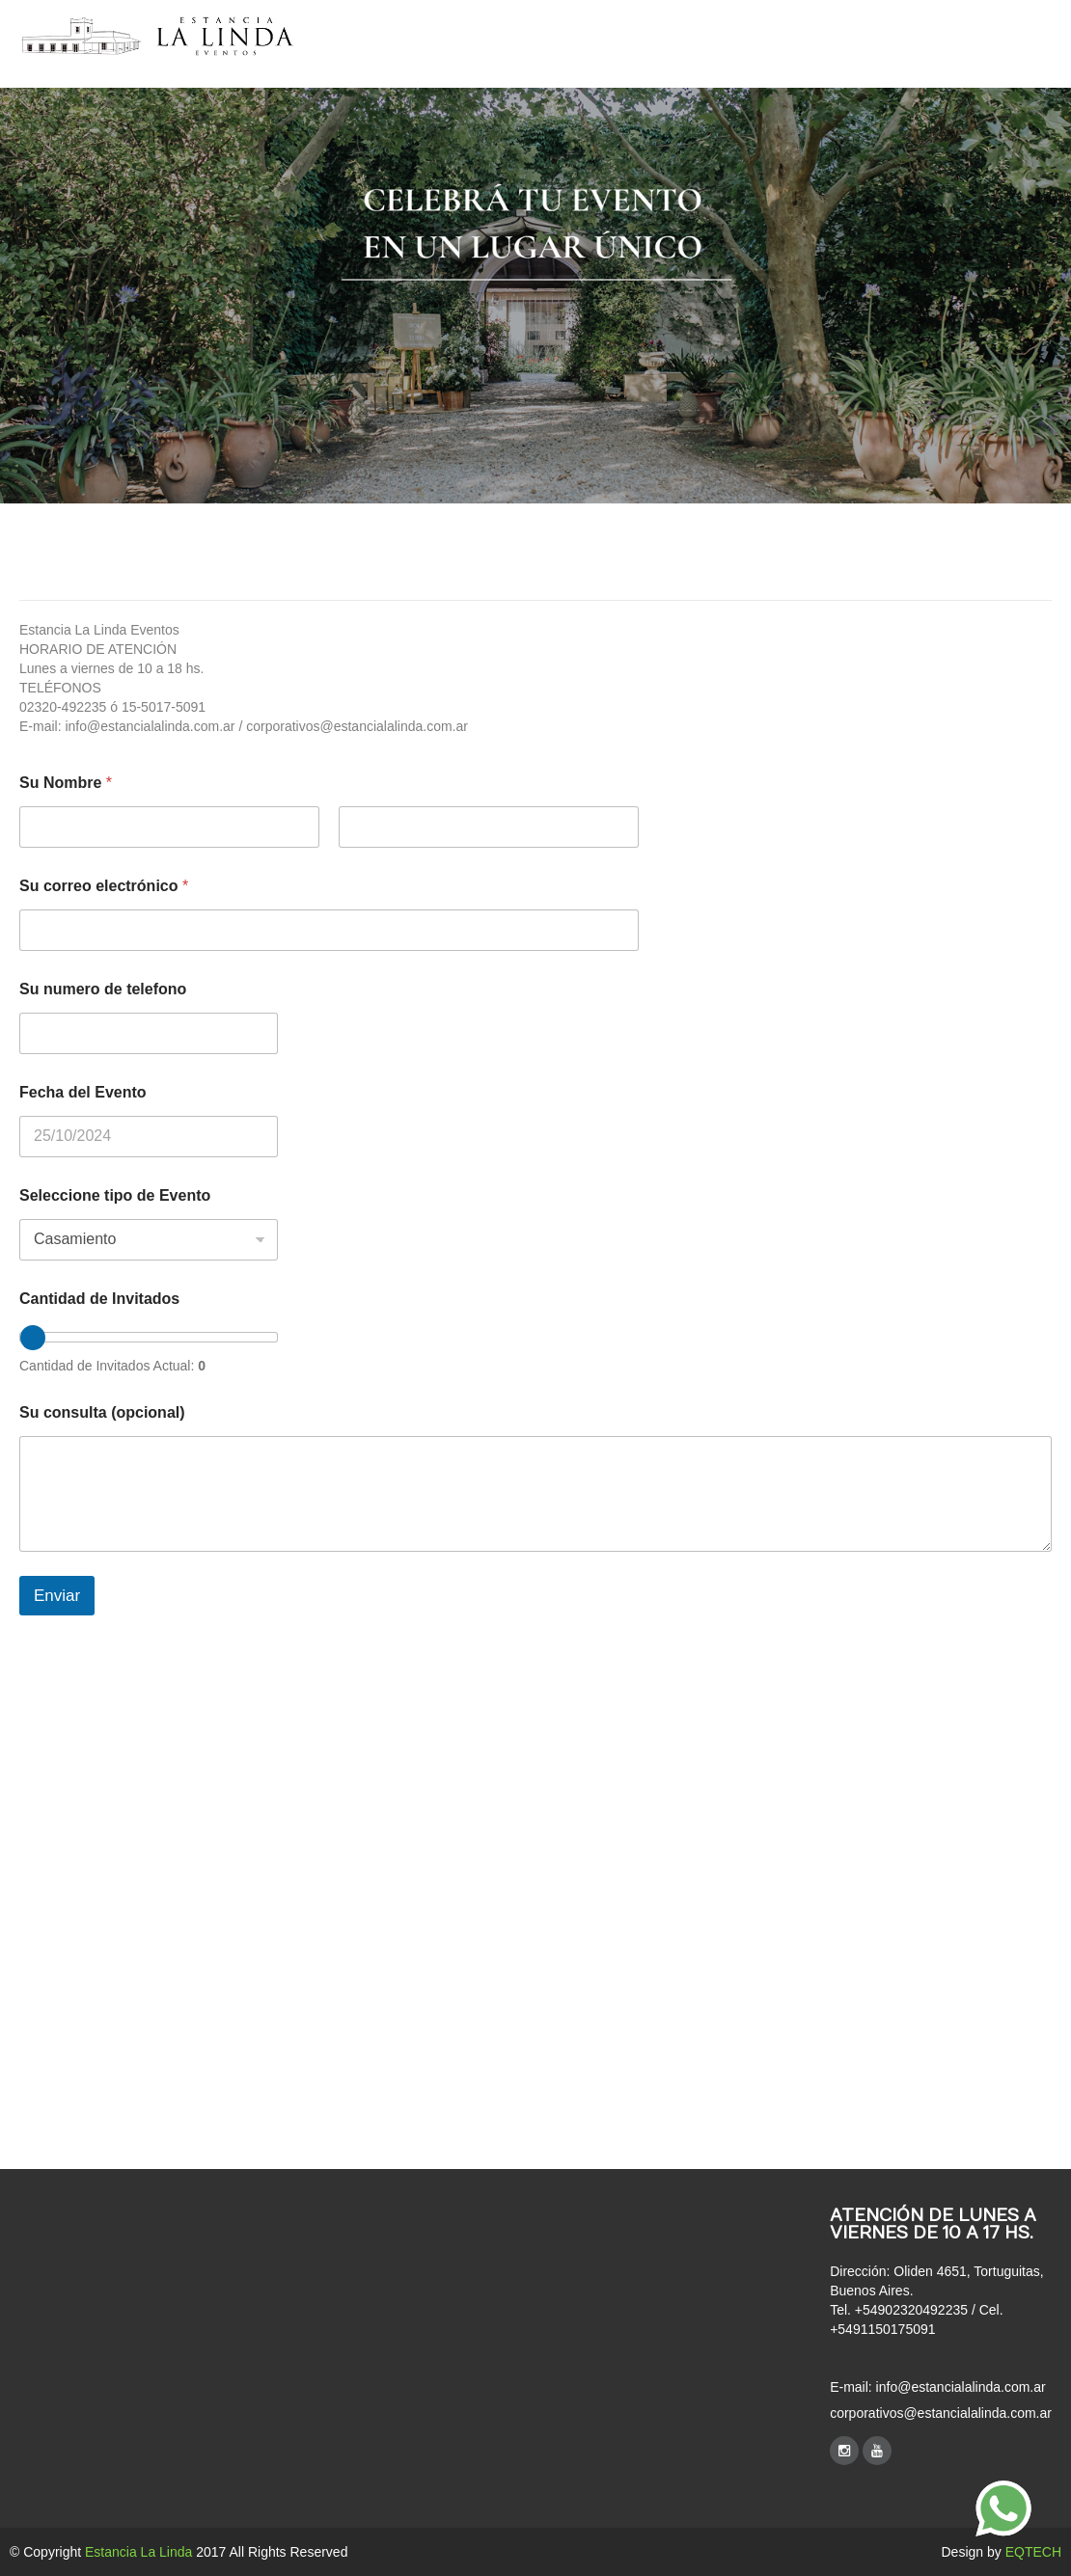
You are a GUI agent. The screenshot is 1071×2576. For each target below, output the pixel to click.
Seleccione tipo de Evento (114, 1195)
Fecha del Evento (83, 1092)
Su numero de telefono (102, 989)
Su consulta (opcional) (102, 1412)
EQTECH (1033, 2552)
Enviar (57, 1595)
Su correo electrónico (103, 886)
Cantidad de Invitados (99, 1298)
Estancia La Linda (138, 2552)
